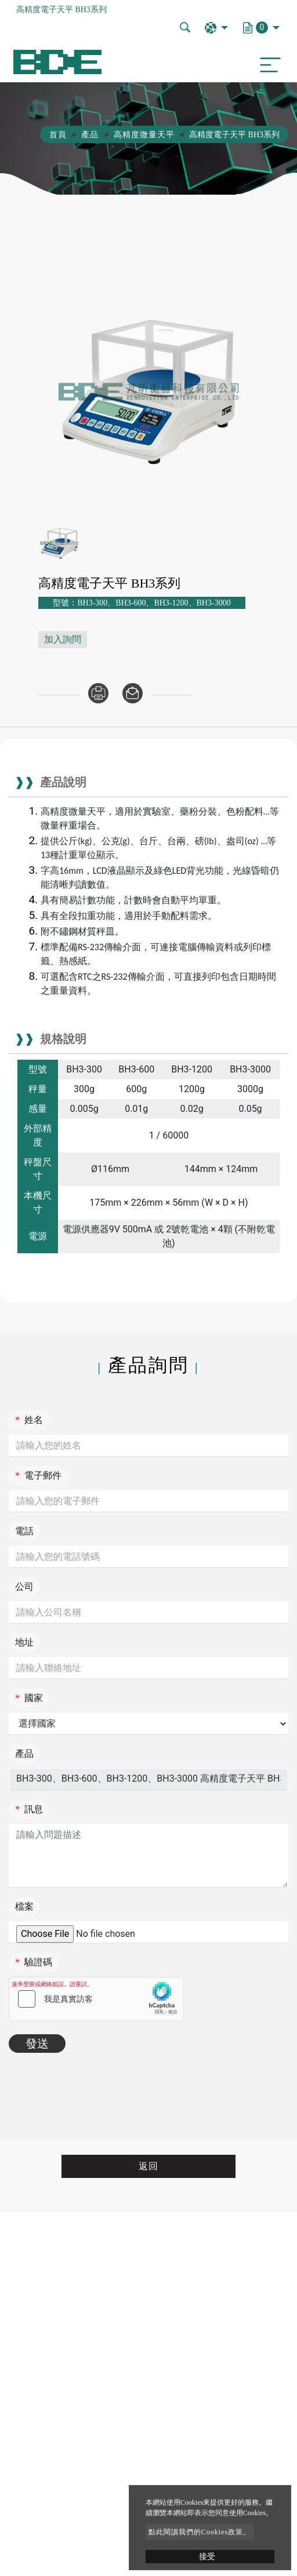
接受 (207, 2556)
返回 (148, 2166)
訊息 (29, 1809)
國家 (29, 1698)
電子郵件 (38, 1475)
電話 (24, 1531)
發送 (37, 2043)
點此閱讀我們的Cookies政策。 (199, 2532)
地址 (24, 1642)
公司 (24, 1587)
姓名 (29, 1420)
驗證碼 (33, 1962)
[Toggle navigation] (267, 62)
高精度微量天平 (144, 134)
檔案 (24, 1906)
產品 (90, 134)
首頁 (58, 134)
